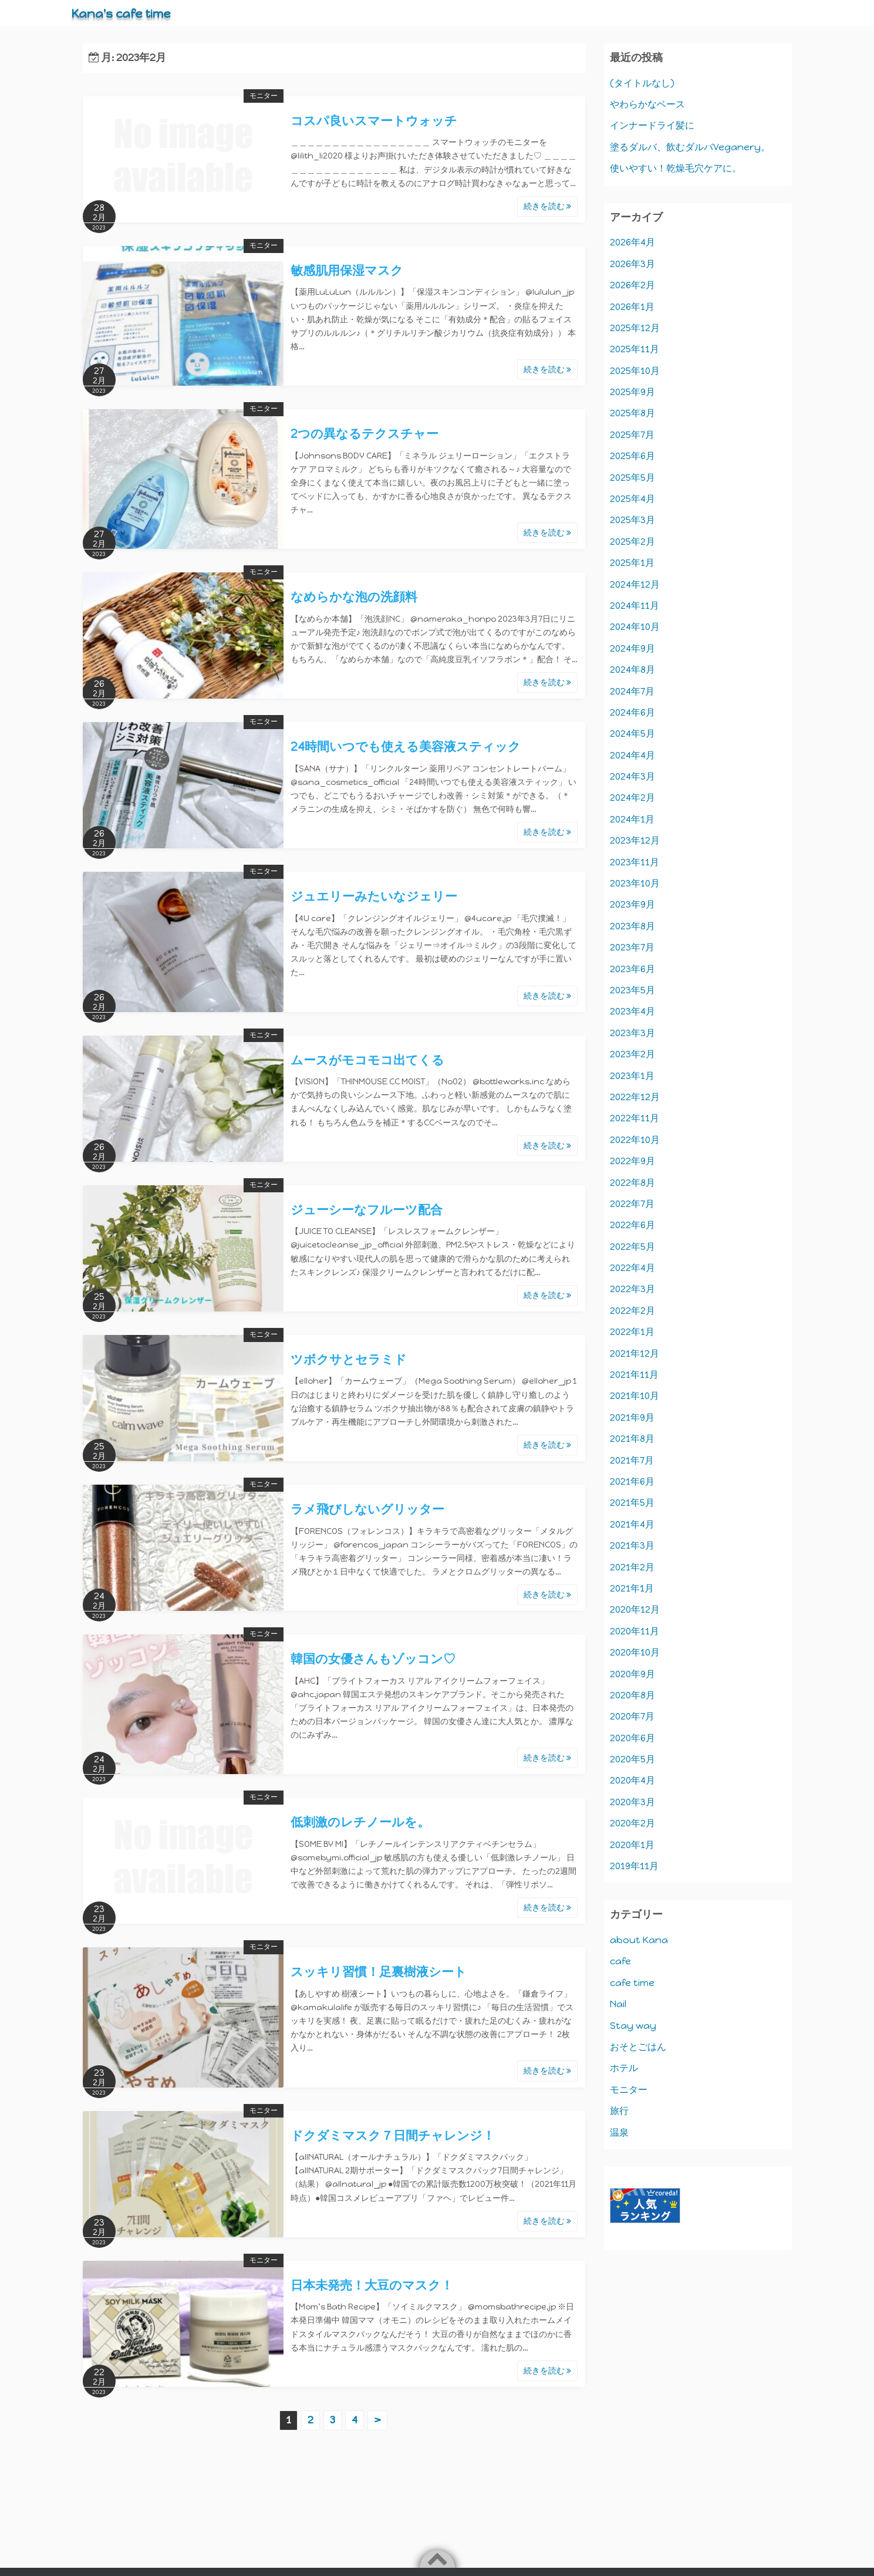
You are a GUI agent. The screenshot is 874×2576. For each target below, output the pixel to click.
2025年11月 (634, 349)
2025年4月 (632, 498)
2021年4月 (632, 1524)
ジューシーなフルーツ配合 (367, 1209)
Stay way (633, 2025)
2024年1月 (632, 819)
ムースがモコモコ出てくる (367, 1060)
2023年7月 (632, 947)
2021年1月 (632, 1588)
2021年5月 (632, 1502)
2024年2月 (632, 797)
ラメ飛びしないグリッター (367, 1509)
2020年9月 (632, 1674)
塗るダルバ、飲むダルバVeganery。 (690, 147)
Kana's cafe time (129, 12)
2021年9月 (632, 1417)
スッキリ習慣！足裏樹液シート (379, 1971)
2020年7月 (632, 1716)
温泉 (619, 2132)
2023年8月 (632, 926)
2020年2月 (632, 1823)
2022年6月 (632, 1224)
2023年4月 (632, 1011)
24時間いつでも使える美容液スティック (406, 746)
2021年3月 (632, 1545)
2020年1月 (632, 1844)
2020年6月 (632, 1738)
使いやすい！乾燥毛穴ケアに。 (675, 168)
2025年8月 (632, 413)
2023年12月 (635, 840)
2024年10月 (635, 626)
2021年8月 (632, 1438)
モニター (263, 96)
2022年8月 (632, 1182)
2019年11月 (634, 1866)
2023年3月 (632, 1033)
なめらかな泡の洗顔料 (354, 596)
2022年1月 (632, 1331)
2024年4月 (632, 755)
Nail (618, 2003)
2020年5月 (632, 1759)
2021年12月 (634, 1353)
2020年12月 (635, 1609)
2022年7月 (632, 1203)
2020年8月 (632, 1695)
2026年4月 (632, 242)
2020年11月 (634, 1631)
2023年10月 (635, 883)
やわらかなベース (647, 104)
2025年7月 (632, 434)
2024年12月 (635, 584)
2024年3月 (632, 776)
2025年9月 (632, 391)
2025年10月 (635, 370)
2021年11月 (634, 1374)
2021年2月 (632, 1567)
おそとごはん (638, 2046)
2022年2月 (632, 1310)
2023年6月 (632, 969)
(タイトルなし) (642, 83)
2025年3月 (632, 519)
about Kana (639, 1940)
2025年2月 (632, 541)
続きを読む (547, 206)
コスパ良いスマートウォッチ (374, 120)
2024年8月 (632, 669)
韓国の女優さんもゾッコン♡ (373, 1658)
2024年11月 (634, 605)
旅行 (619, 2110)
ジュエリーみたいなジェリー (374, 896)
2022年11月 (634, 1118)
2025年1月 (632, 562)
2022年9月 (632, 1160)
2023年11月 (634, 862)
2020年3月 (632, 1802)
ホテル (624, 2067)
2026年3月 (632, 263)
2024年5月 (632, 733)
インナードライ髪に (652, 125)
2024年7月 (632, 691)
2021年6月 (632, 1481)
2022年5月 (632, 1246)
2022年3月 (632, 1288)
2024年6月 (632, 712)
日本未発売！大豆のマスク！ (372, 2285)
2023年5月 (632, 990)
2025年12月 (635, 327)
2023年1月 (632, 1075)
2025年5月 (632, 477)
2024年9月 (632, 648)
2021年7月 (632, 1460)
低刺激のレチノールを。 (360, 1822)
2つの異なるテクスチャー (364, 433)
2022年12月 (635, 1096)
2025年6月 (632, 455)
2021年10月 (634, 1395)
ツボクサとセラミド (349, 1359)
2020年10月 (635, 1652)
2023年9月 (632, 904)
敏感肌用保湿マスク (347, 270)
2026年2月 (632, 285)
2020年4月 (632, 1780)
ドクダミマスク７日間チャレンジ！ (393, 2135)
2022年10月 (635, 1139)
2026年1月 (632, 306)
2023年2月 (632, 1054)
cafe (620, 1961)
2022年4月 (632, 1267)
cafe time (632, 1982)
